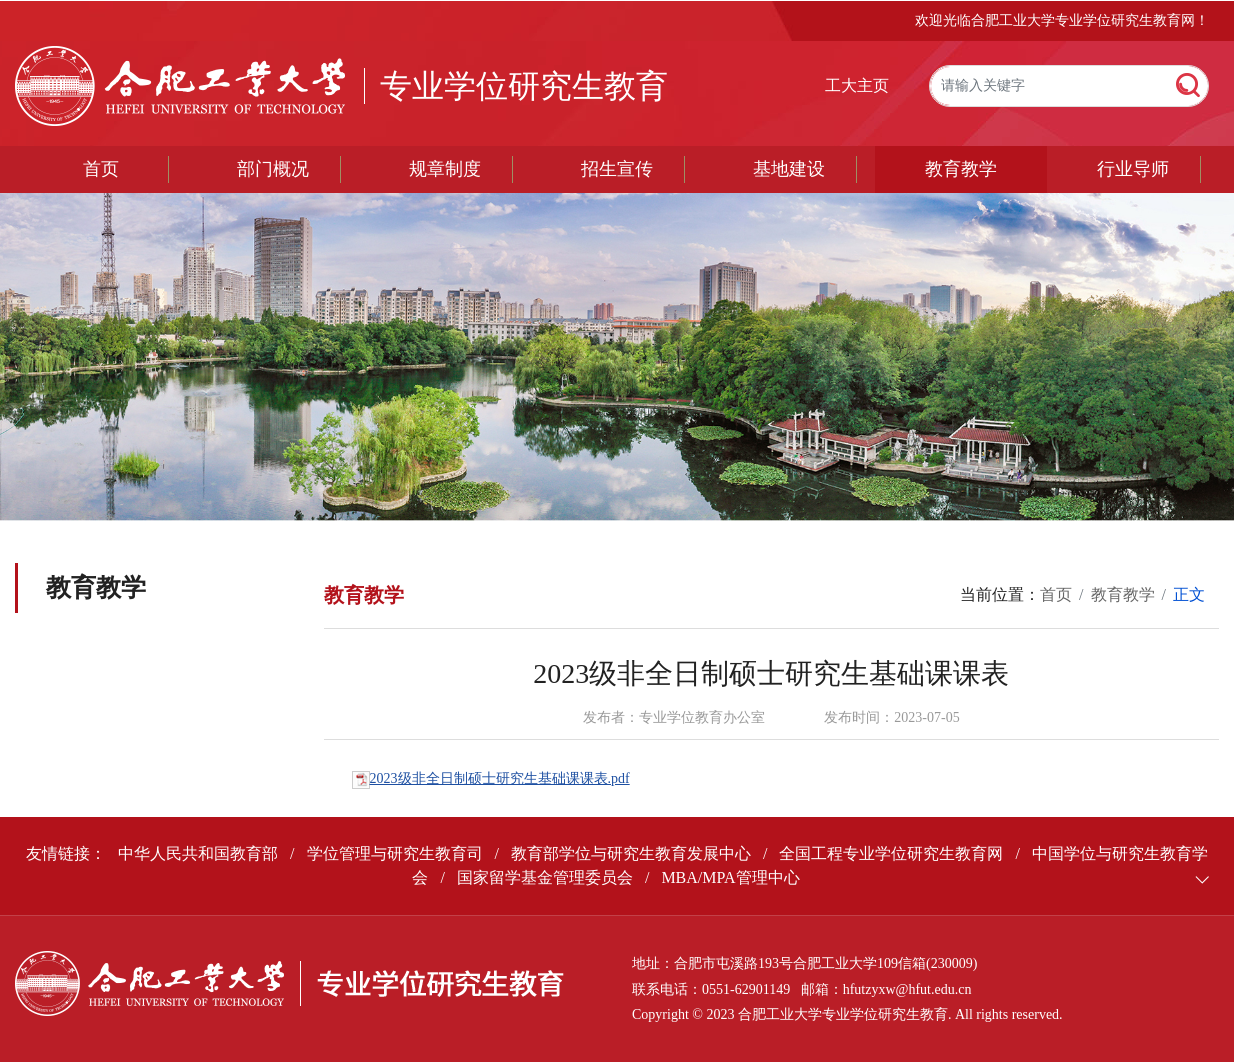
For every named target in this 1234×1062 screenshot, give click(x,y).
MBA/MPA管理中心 (730, 877)
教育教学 (961, 169)
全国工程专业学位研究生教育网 (891, 853)
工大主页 (857, 85)
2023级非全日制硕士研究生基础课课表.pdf (500, 778)
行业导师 (1133, 169)
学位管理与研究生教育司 (395, 853)
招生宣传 (617, 169)
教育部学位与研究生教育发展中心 (631, 853)
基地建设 (789, 169)
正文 (1189, 594)
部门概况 (273, 169)
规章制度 (445, 169)
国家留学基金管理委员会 (545, 877)
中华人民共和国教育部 (198, 853)
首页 (101, 169)
